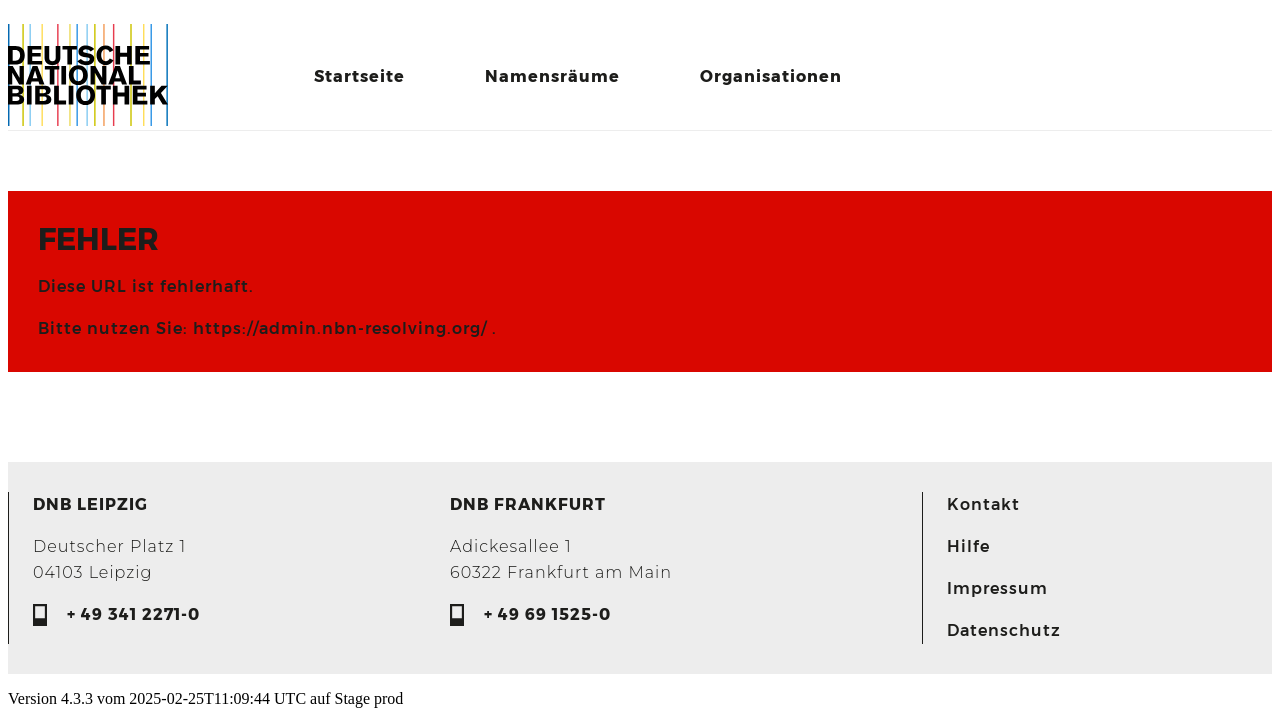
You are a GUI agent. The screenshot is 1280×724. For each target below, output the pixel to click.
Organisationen (771, 76)
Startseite (359, 76)
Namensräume (552, 76)
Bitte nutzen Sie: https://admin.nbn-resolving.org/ (265, 328)
